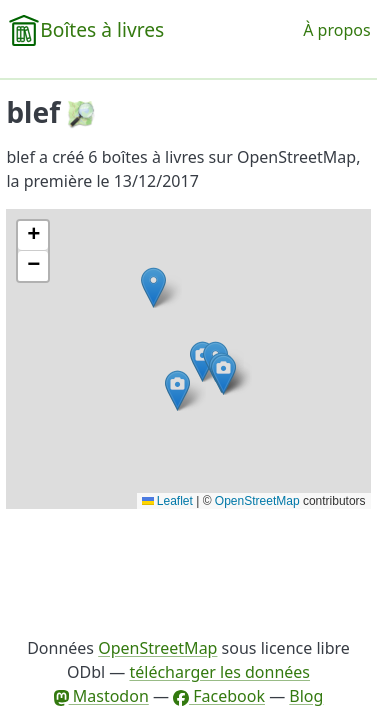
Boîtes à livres (102, 29)
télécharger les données (219, 672)
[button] (153, 287)
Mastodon (101, 696)
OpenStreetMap (257, 501)
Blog (306, 696)
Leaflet (167, 501)
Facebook (219, 696)
